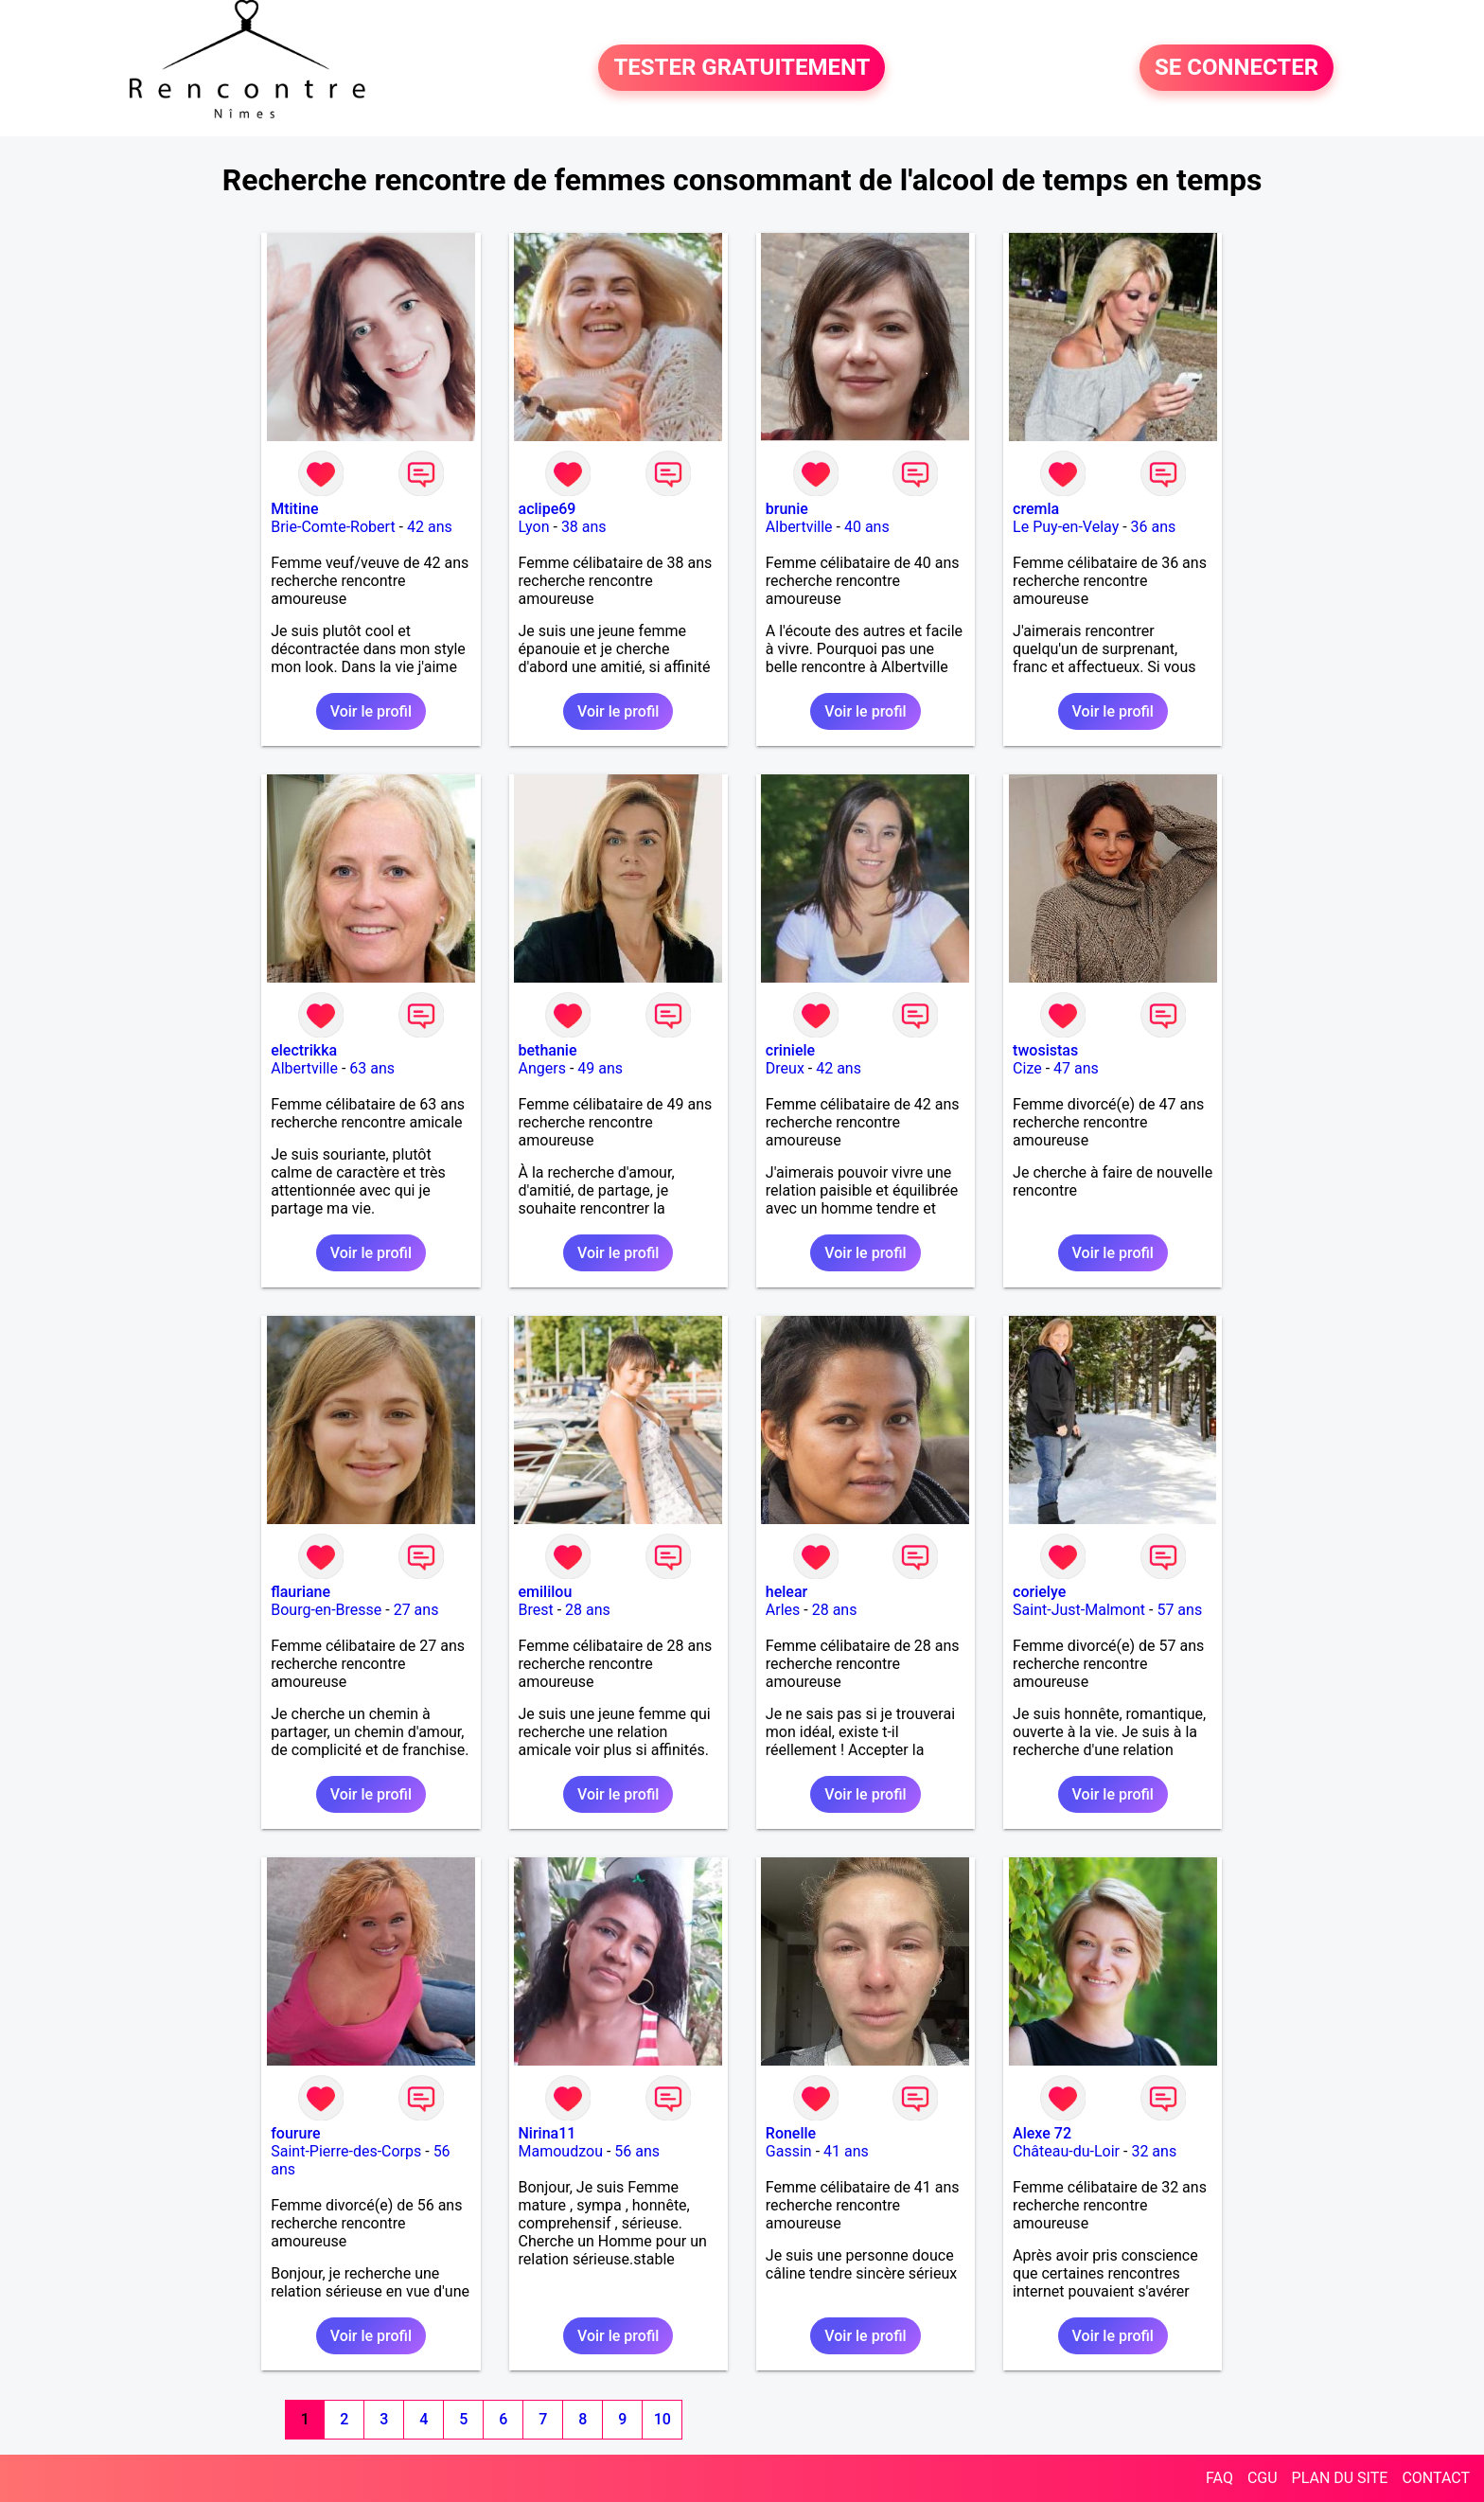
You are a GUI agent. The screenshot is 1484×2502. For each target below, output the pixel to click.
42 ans (429, 527)
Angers (542, 1068)
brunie (787, 509)
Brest (536, 1610)
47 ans (1076, 1068)
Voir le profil (371, 711)
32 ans (1153, 2151)
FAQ (1219, 2478)
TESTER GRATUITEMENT (741, 68)
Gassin (789, 2151)
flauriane (300, 1592)
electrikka (304, 1050)
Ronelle (791, 2133)
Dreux (785, 1068)
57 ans (1179, 1610)
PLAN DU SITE (1340, 2478)
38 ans (584, 527)
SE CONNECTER (1236, 68)
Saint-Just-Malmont (1079, 1610)
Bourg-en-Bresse (326, 1610)
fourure (295, 2133)
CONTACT (1436, 2478)
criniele (790, 1050)
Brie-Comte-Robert (333, 527)
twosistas (1045, 1050)
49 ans (600, 1068)
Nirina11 (547, 2133)
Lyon (534, 527)
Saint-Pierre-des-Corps (346, 2151)
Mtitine (294, 509)
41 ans (846, 2151)
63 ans (372, 1068)
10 (662, 2419)
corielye (1039, 1592)
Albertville (799, 527)
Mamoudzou (561, 2151)
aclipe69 (547, 509)
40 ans (867, 527)
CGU (1262, 2478)
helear (786, 1592)
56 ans (637, 2151)
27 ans (416, 1610)
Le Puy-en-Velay (1066, 527)
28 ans (587, 1610)
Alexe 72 (1042, 2133)
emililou (546, 1592)
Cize (1027, 1068)
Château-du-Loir (1066, 2151)
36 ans (1153, 527)
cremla (1036, 509)
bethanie (548, 1050)
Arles (783, 1610)
